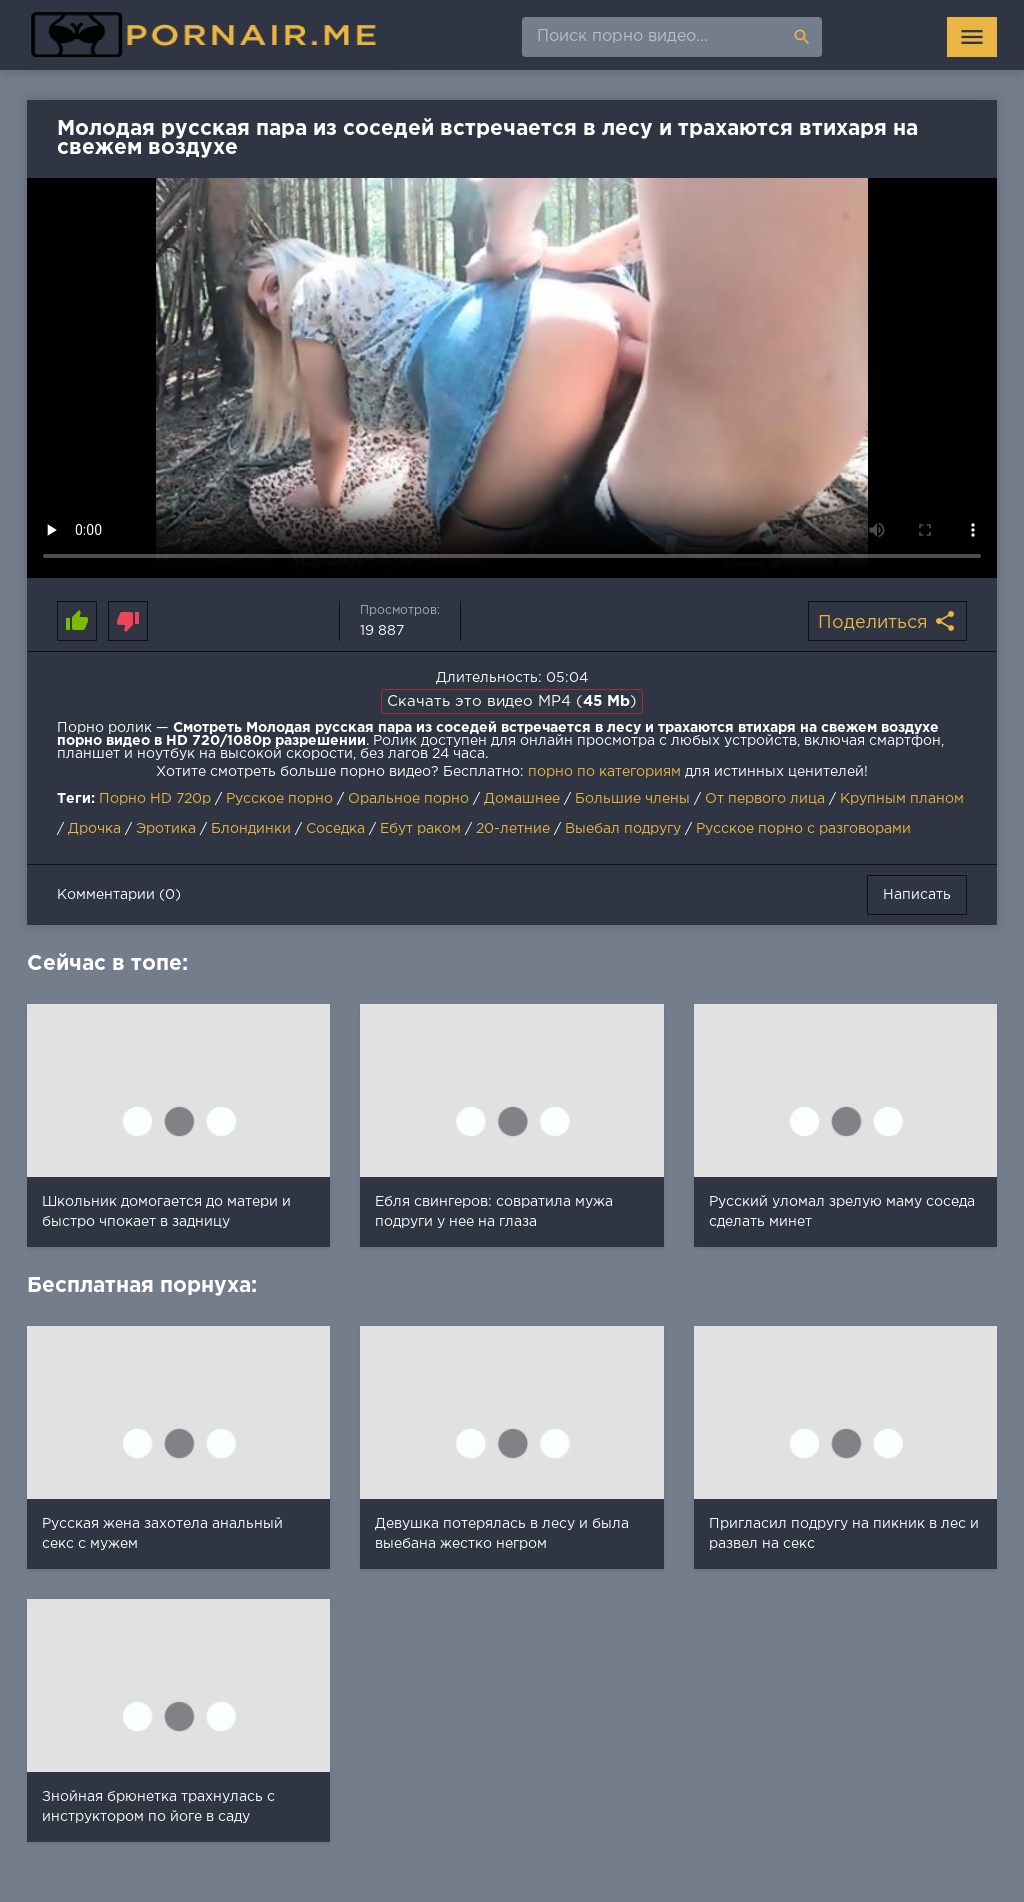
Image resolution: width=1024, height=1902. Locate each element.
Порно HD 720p (155, 799)
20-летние (513, 829)
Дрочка (94, 829)
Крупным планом (902, 799)
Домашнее (522, 799)
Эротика (166, 829)
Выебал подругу (623, 829)
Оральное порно (408, 799)
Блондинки (251, 829)
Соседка (335, 829)
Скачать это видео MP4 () (512, 701)
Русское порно (279, 799)
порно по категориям (604, 772)
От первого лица (765, 799)
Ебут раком (420, 829)
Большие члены (632, 799)
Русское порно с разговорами (803, 829)
